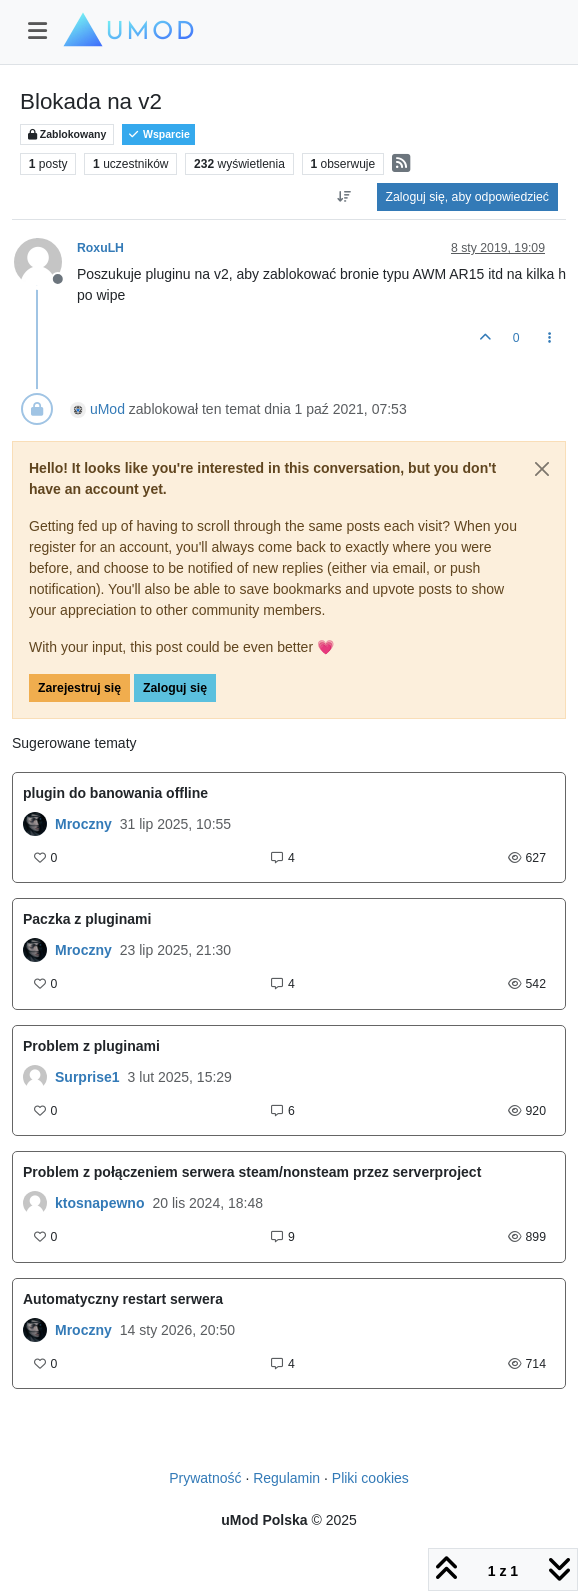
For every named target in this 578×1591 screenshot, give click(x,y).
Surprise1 (87, 1077)
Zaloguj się (175, 688)
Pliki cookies (370, 1478)
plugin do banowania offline (115, 793)
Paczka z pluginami (87, 919)
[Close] (542, 469)
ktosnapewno (99, 1203)
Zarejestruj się (79, 688)
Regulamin (286, 1478)
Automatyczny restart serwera (123, 1299)
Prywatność (205, 1478)
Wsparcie (158, 134)
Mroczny (83, 824)
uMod (107, 409)
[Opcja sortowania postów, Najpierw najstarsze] (343, 197)
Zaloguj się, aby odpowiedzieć (467, 197)
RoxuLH (100, 248)
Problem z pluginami (91, 1046)
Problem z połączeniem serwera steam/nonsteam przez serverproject (252, 1172)
